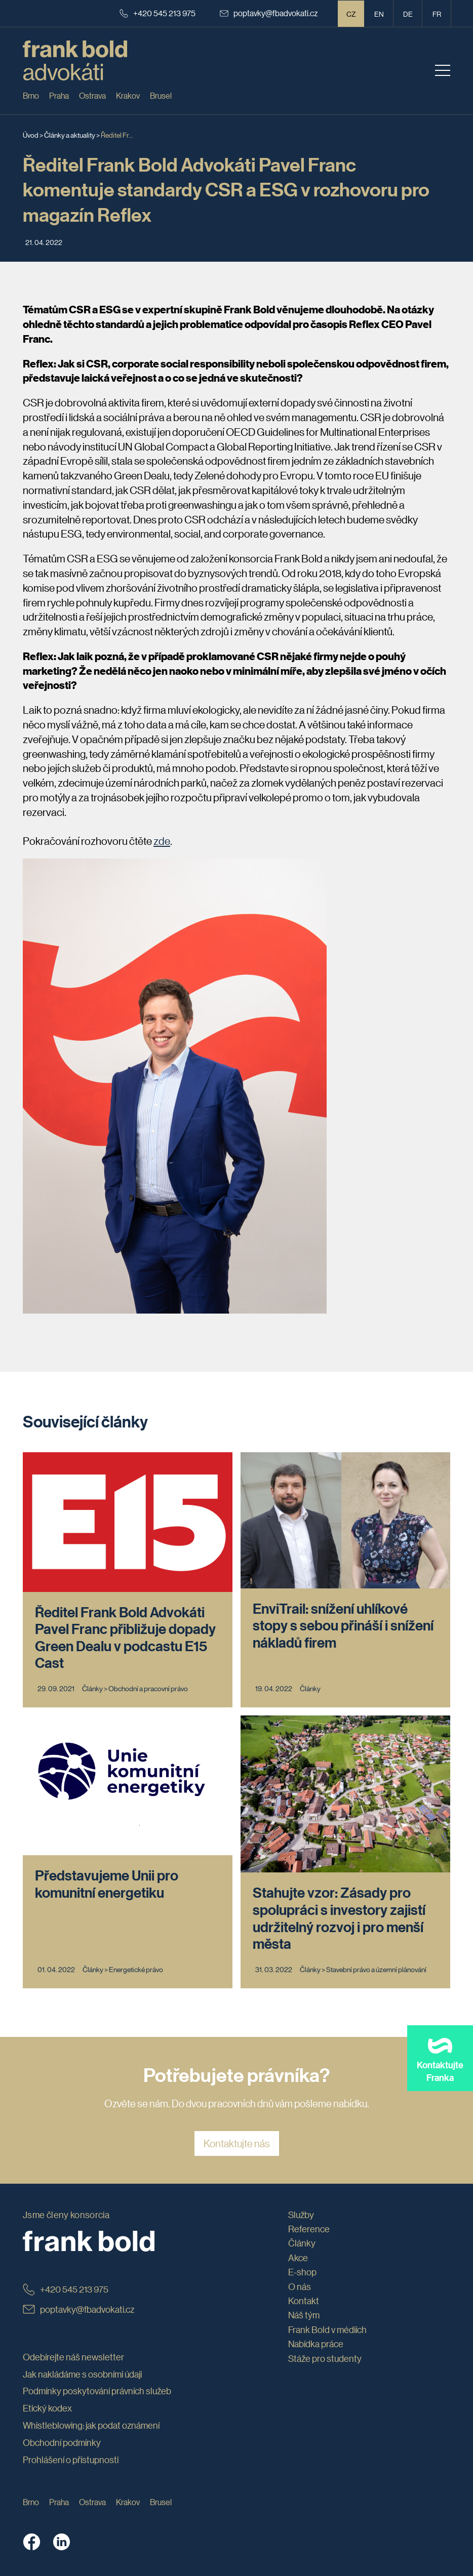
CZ (351, 13)
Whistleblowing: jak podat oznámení (91, 2425)
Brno (31, 95)
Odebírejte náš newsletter (73, 2356)
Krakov (128, 95)
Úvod (30, 134)
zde (161, 840)
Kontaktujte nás (237, 2143)
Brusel (161, 95)
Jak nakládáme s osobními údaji (82, 2374)
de (408, 13)
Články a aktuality (69, 134)
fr (436, 13)
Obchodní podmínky (62, 2442)
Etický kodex (47, 2408)
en (379, 13)
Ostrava (92, 95)
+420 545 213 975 (157, 13)
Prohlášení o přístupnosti (71, 2459)
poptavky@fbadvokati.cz (269, 13)
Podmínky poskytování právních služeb (97, 2390)
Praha (59, 95)
